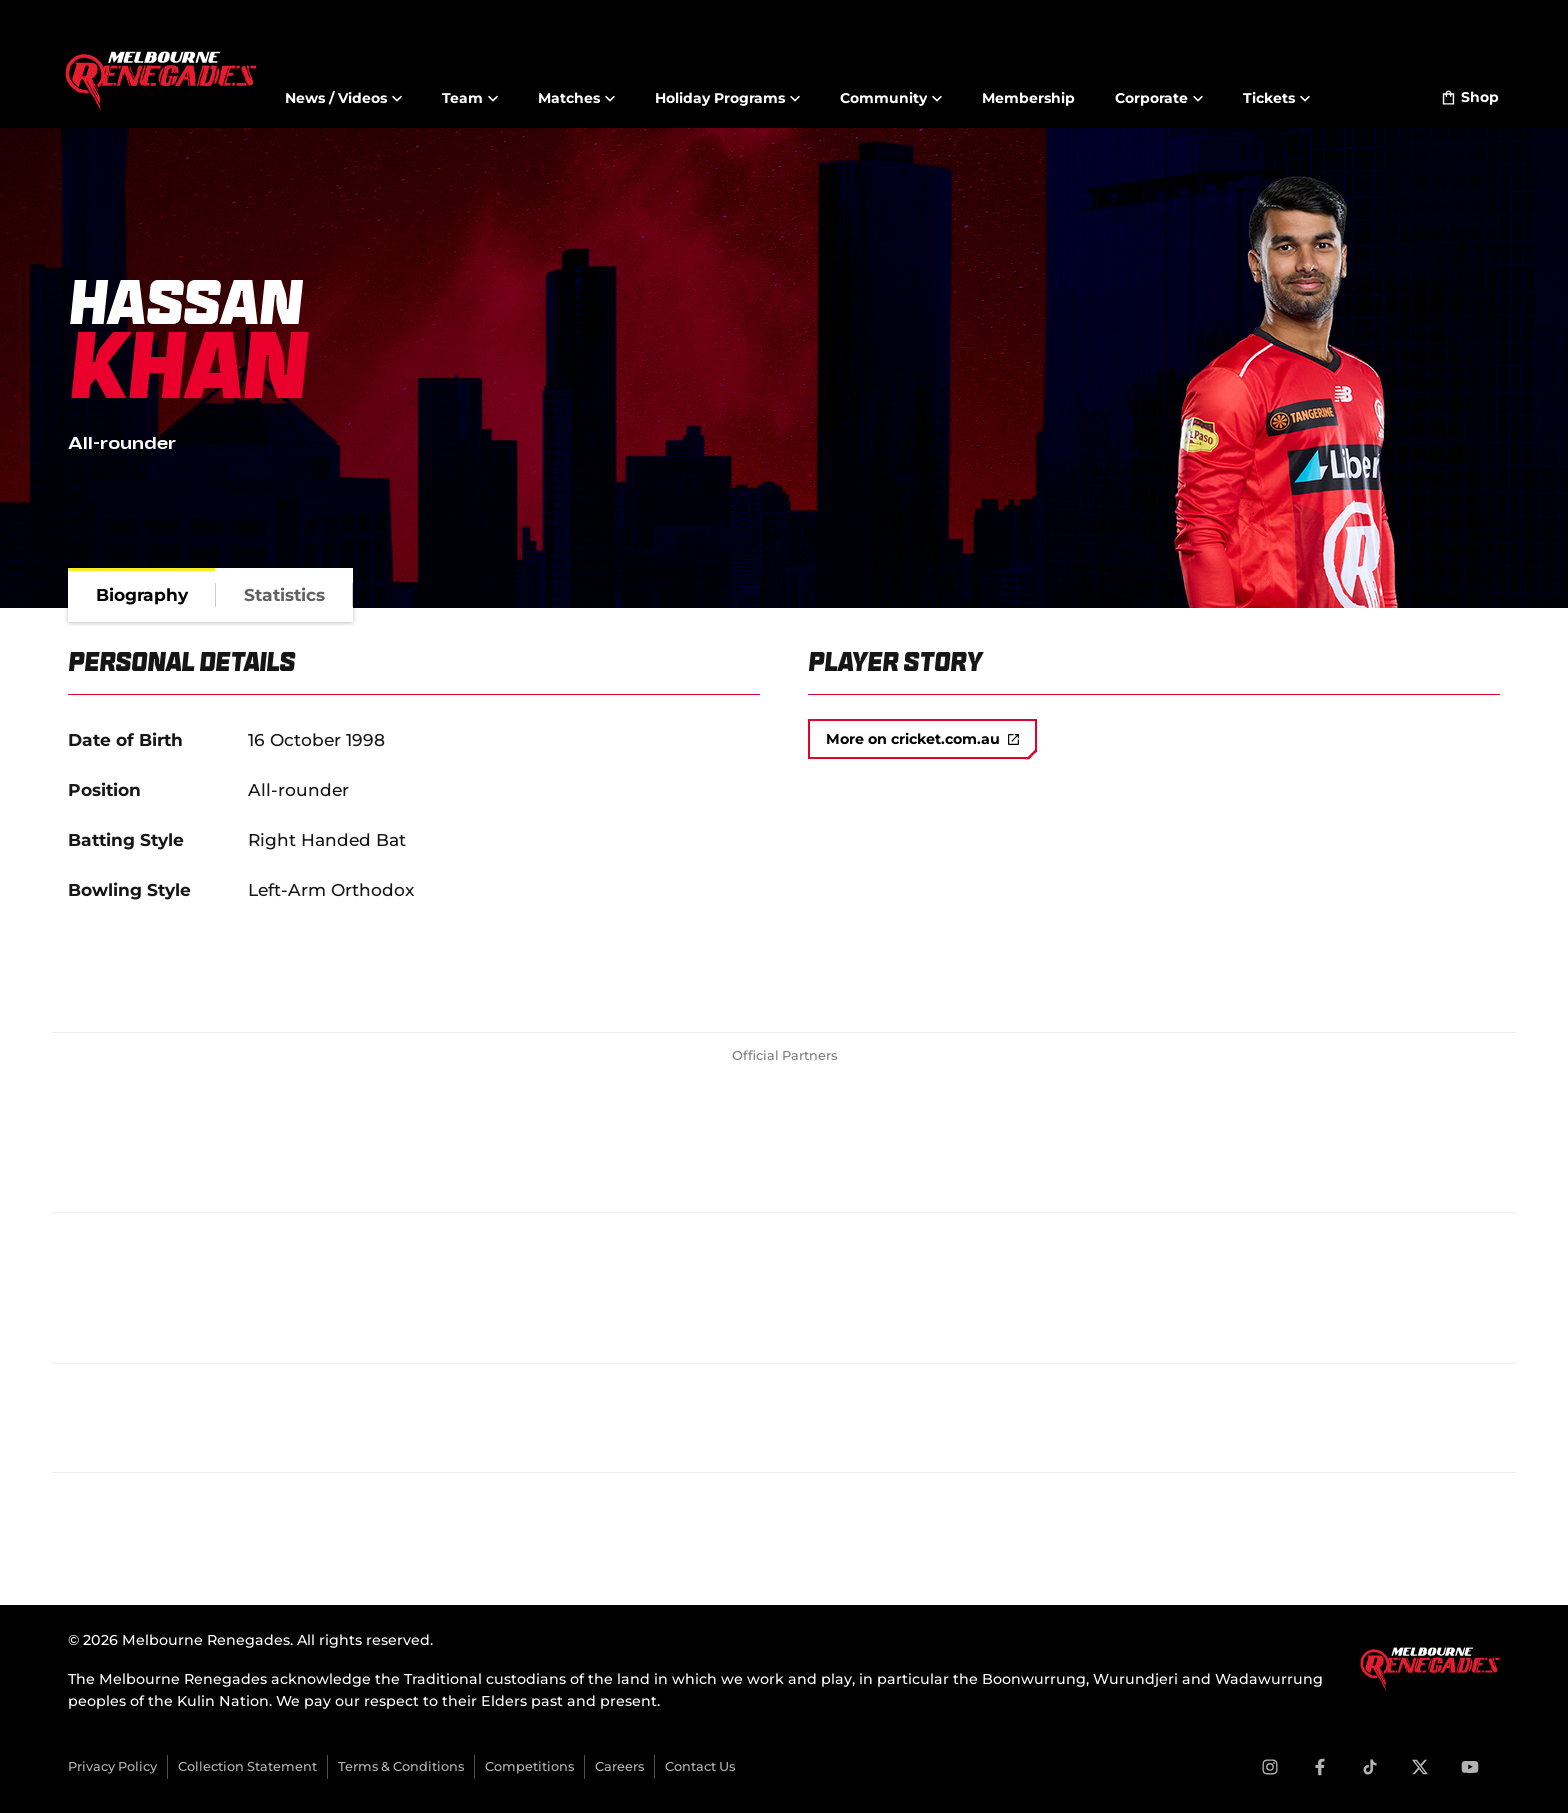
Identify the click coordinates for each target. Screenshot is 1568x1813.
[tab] (142, 595)
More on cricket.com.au (922, 739)
